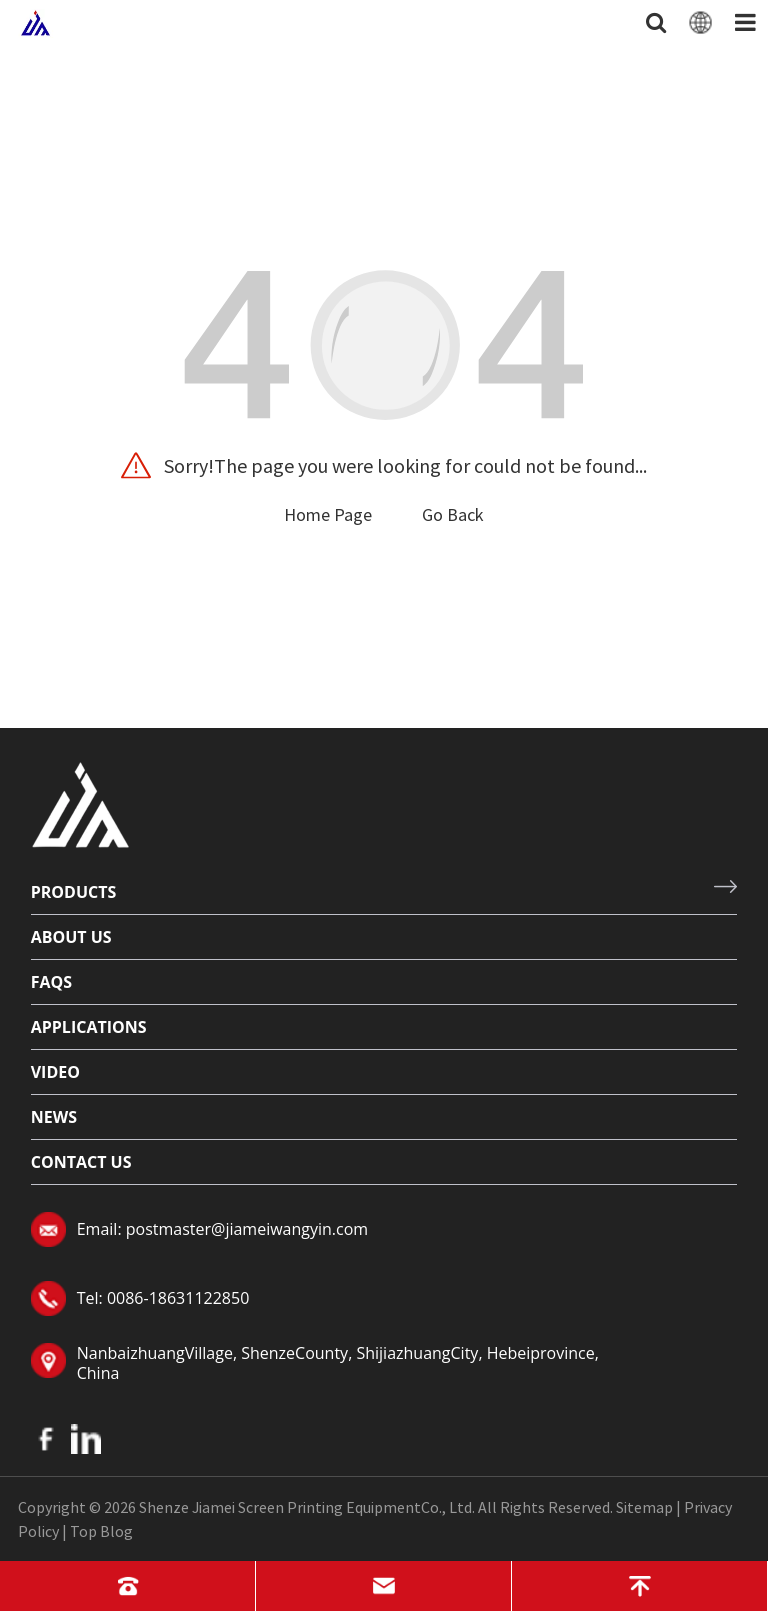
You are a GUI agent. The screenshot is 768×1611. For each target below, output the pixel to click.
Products (74, 892)
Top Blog (101, 1531)
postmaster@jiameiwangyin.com (247, 1229)
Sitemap (644, 1507)
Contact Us (81, 1162)
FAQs (51, 982)
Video (55, 1072)
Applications (89, 1027)
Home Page (328, 514)
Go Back (453, 514)
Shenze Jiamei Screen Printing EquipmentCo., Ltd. (307, 1507)
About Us (71, 937)
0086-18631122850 (178, 1298)
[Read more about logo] (81, 802)
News (54, 1117)
